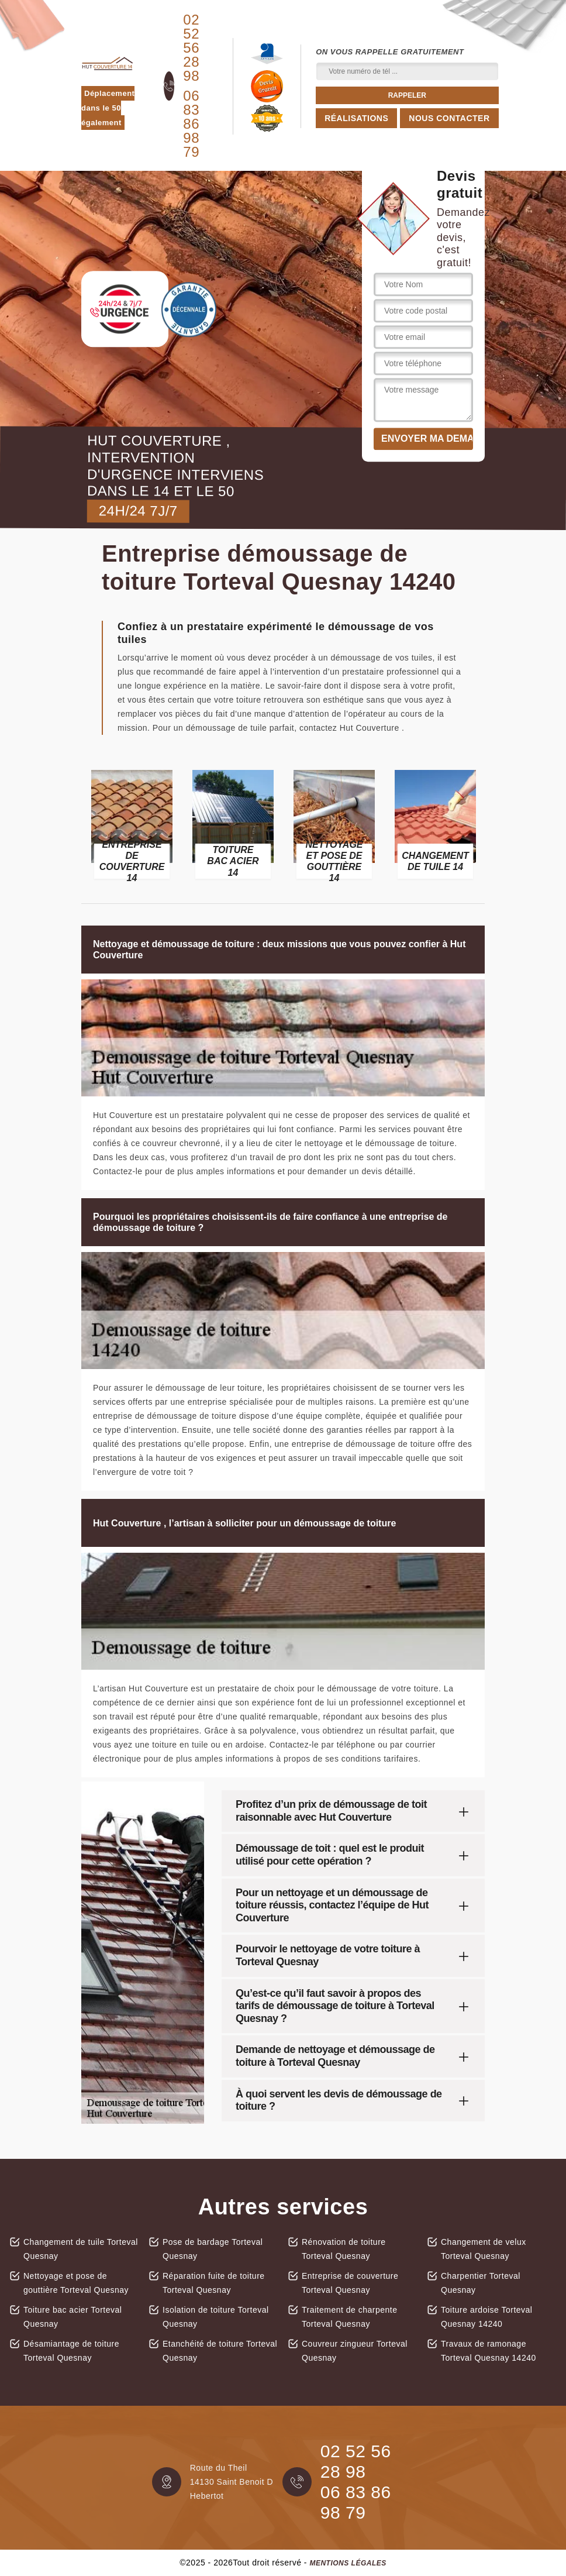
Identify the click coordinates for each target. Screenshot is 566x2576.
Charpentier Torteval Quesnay (480, 2283)
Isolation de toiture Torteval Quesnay (216, 2317)
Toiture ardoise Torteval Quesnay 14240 (486, 2317)
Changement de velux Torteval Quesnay (483, 2249)
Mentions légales (347, 2563)
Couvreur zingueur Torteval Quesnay (355, 2350)
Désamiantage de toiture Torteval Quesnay (71, 2350)
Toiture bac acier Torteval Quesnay (72, 2317)
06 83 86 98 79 (191, 124)
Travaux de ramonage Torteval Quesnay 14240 (488, 2350)
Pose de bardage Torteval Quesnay (213, 2249)
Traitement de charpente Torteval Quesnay (350, 2317)
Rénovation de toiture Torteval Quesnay (344, 2249)
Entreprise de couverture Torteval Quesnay (350, 2283)
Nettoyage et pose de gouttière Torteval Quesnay (76, 2283)
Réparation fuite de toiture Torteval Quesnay (214, 2283)
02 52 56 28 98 (191, 48)
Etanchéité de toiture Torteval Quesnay (220, 2350)
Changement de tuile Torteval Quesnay (80, 2249)
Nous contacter (449, 118)
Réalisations (356, 118)
